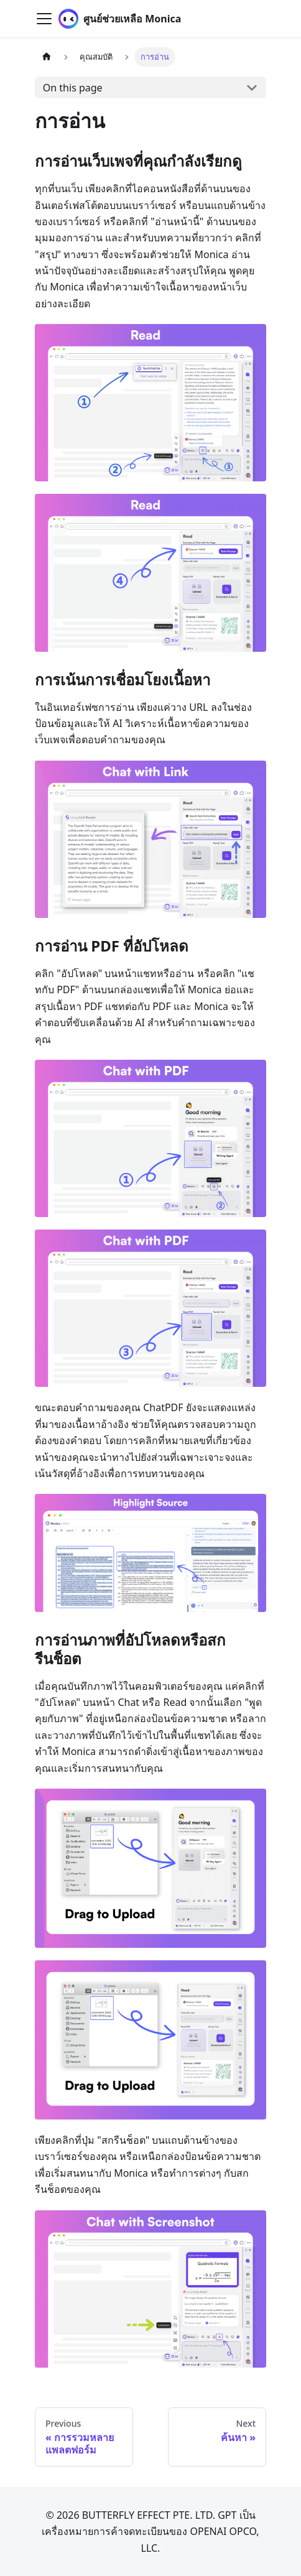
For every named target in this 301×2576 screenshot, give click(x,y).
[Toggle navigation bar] (44, 18)
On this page (73, 88)
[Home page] (46, 57)
